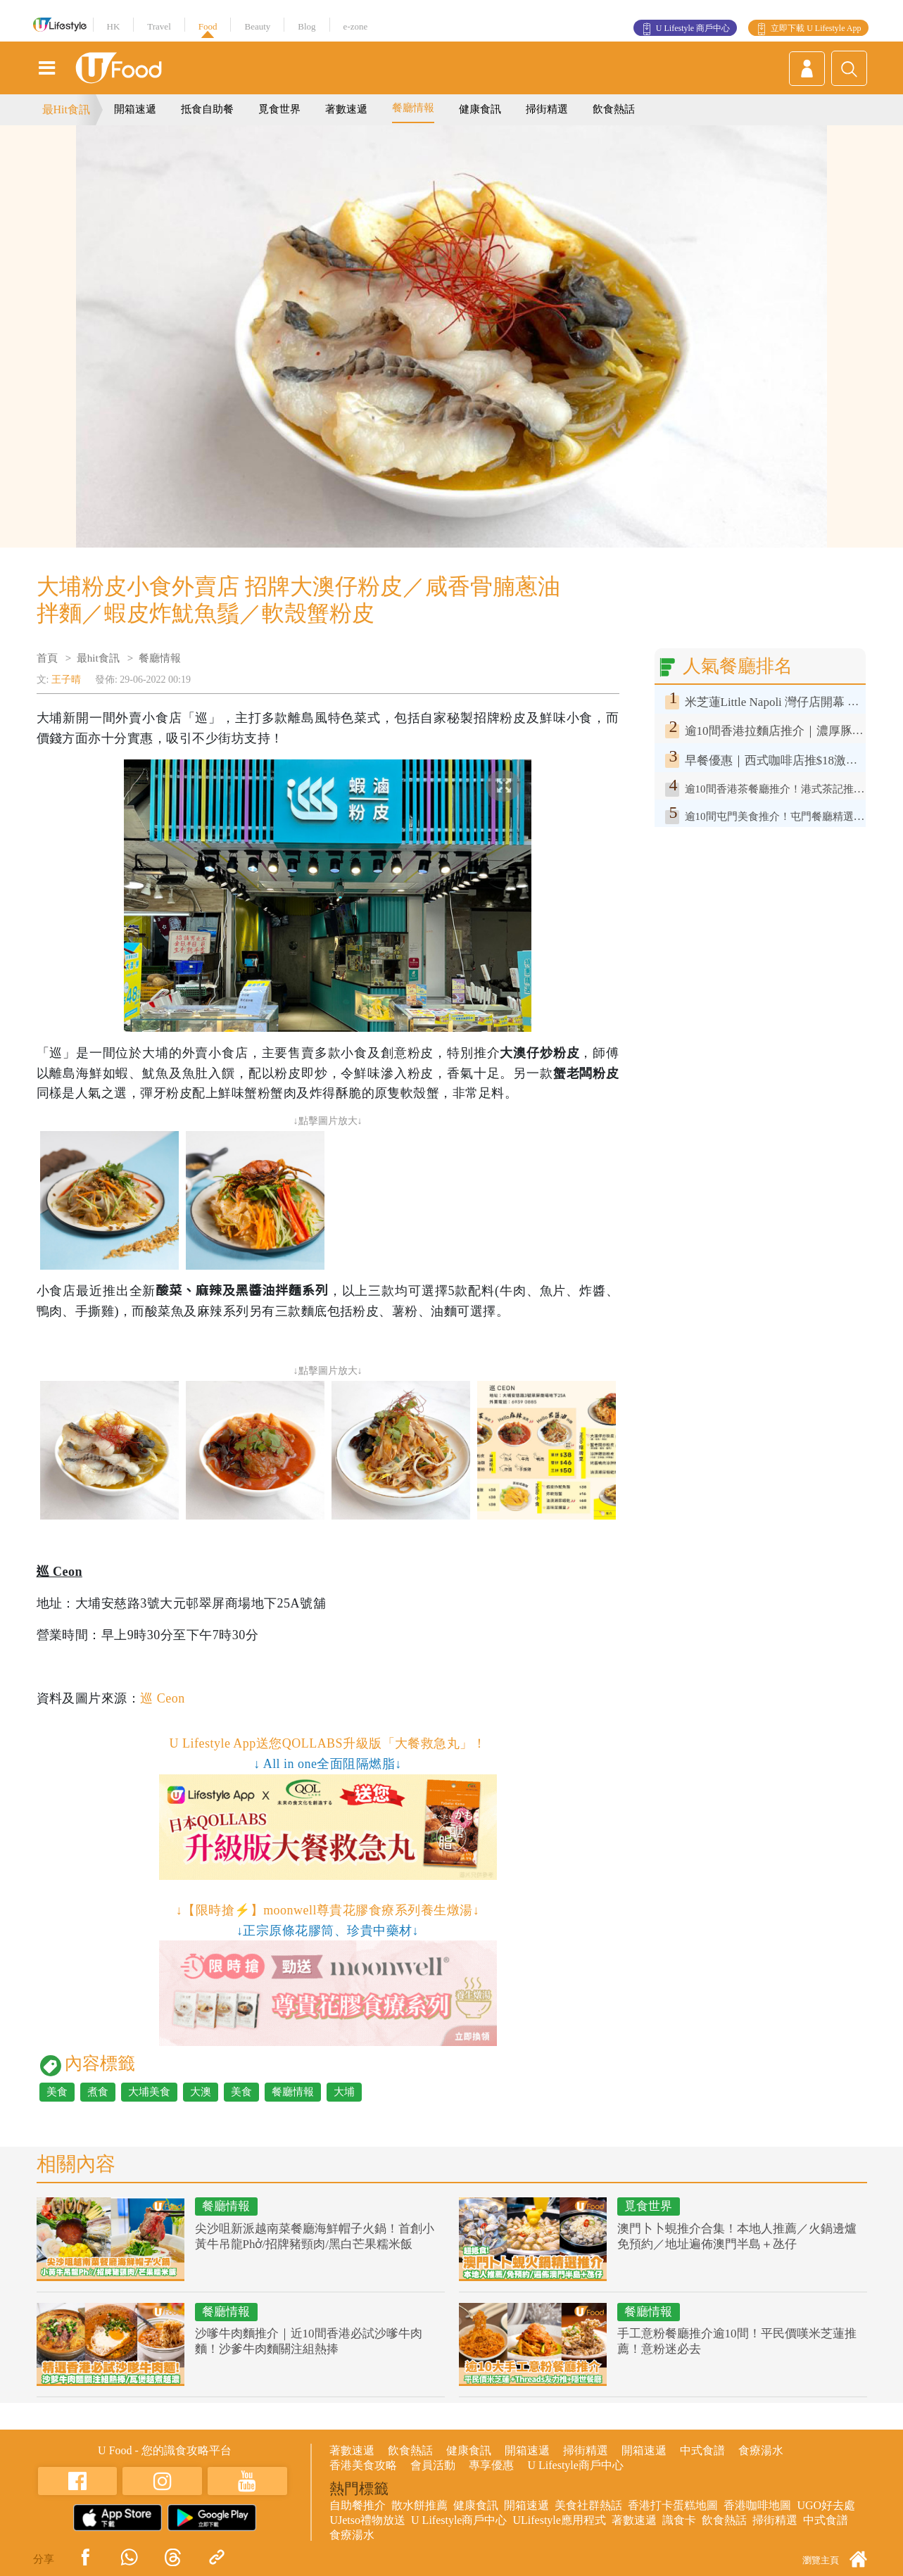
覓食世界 (279, 109)
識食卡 (679, 2520)
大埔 (344, 2091)
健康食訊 (480, 109)
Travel (158, 26)
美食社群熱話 (588, 2505)
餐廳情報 (413, 107)
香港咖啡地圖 (757, 2505)
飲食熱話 (614, 109)
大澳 (200, 2091)
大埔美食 (149, 2091)
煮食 (97, 2091)
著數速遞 (346, 109)
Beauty (257, 26)
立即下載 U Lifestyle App (816, 28)
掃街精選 (547, 109)
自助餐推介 (357, 2505)
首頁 (47, 658)
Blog (306, 26)
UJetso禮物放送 (367, 2520)
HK (113, 26)
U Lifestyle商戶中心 (575, 2465)
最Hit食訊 (66, 109)
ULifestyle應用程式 (558, 2520)
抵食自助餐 (207, 109)
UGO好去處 (826, 2505)
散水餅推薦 (419, 2505)
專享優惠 (491, 2465)
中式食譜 (702, 2450)
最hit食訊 (98, 658)
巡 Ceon (162, 1698)
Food (207, 26)
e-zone (355, 26)
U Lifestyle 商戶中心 (693, 28)
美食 (57, 2091)
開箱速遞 (135, 109)
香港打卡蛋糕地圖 (673, 2505)
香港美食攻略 (363, 2465)
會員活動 (432, 2465)
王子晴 (66, 679)
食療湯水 (760, 2450)
